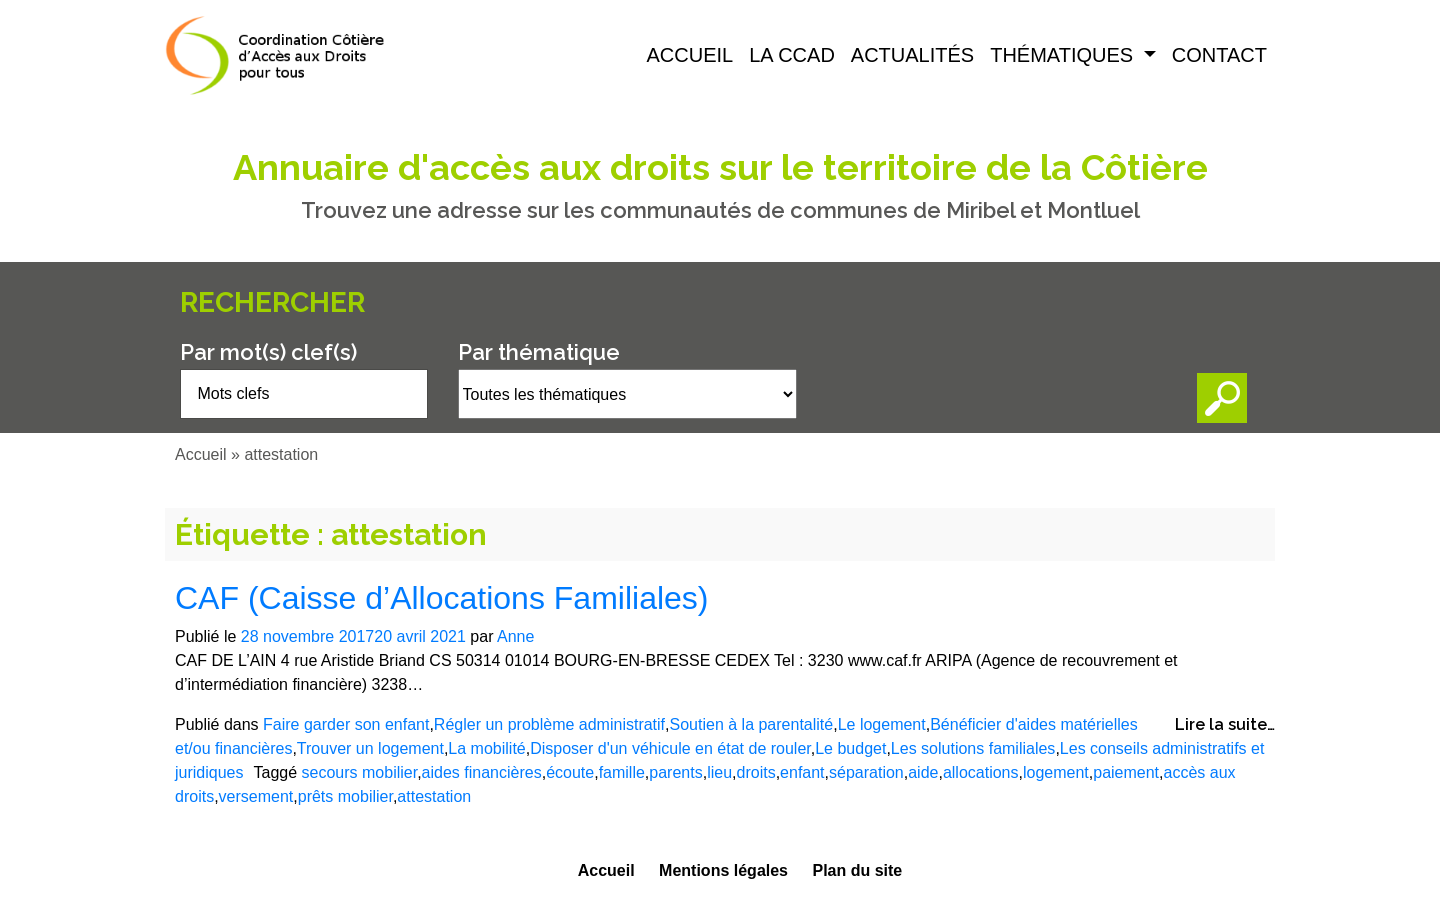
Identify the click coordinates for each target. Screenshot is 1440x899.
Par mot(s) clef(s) (268, 352)
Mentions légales (723, 870)
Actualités (912, 55)
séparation (866, 772)
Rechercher (272, 302)
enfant (802, 772)
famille (622, 772)
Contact (1219, 55)
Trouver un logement (370, 748)
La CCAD (792, 55)
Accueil (690, 55)
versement (256, 796)
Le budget (850, 748)
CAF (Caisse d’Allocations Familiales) (441, 598)
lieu (719, 772)
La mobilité (486, 748)
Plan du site (857, 870)
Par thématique (539, 352)
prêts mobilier (345, 796)
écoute (570, 772)
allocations (981, 772)
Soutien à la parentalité (752, 724)
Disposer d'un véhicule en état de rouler (670, 748)
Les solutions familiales (973, 748)
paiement (1126, 772)
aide (923, 772)
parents (675, 772)
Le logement (882, 724)
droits (756, 772)
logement (1056, 772)
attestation (434, 796)
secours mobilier (360, 772)
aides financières (482, 772)
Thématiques (1064, 55)
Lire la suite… (1225, 724)
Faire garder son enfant (346, 724)
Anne (515, 636)
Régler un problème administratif (549, 724)
